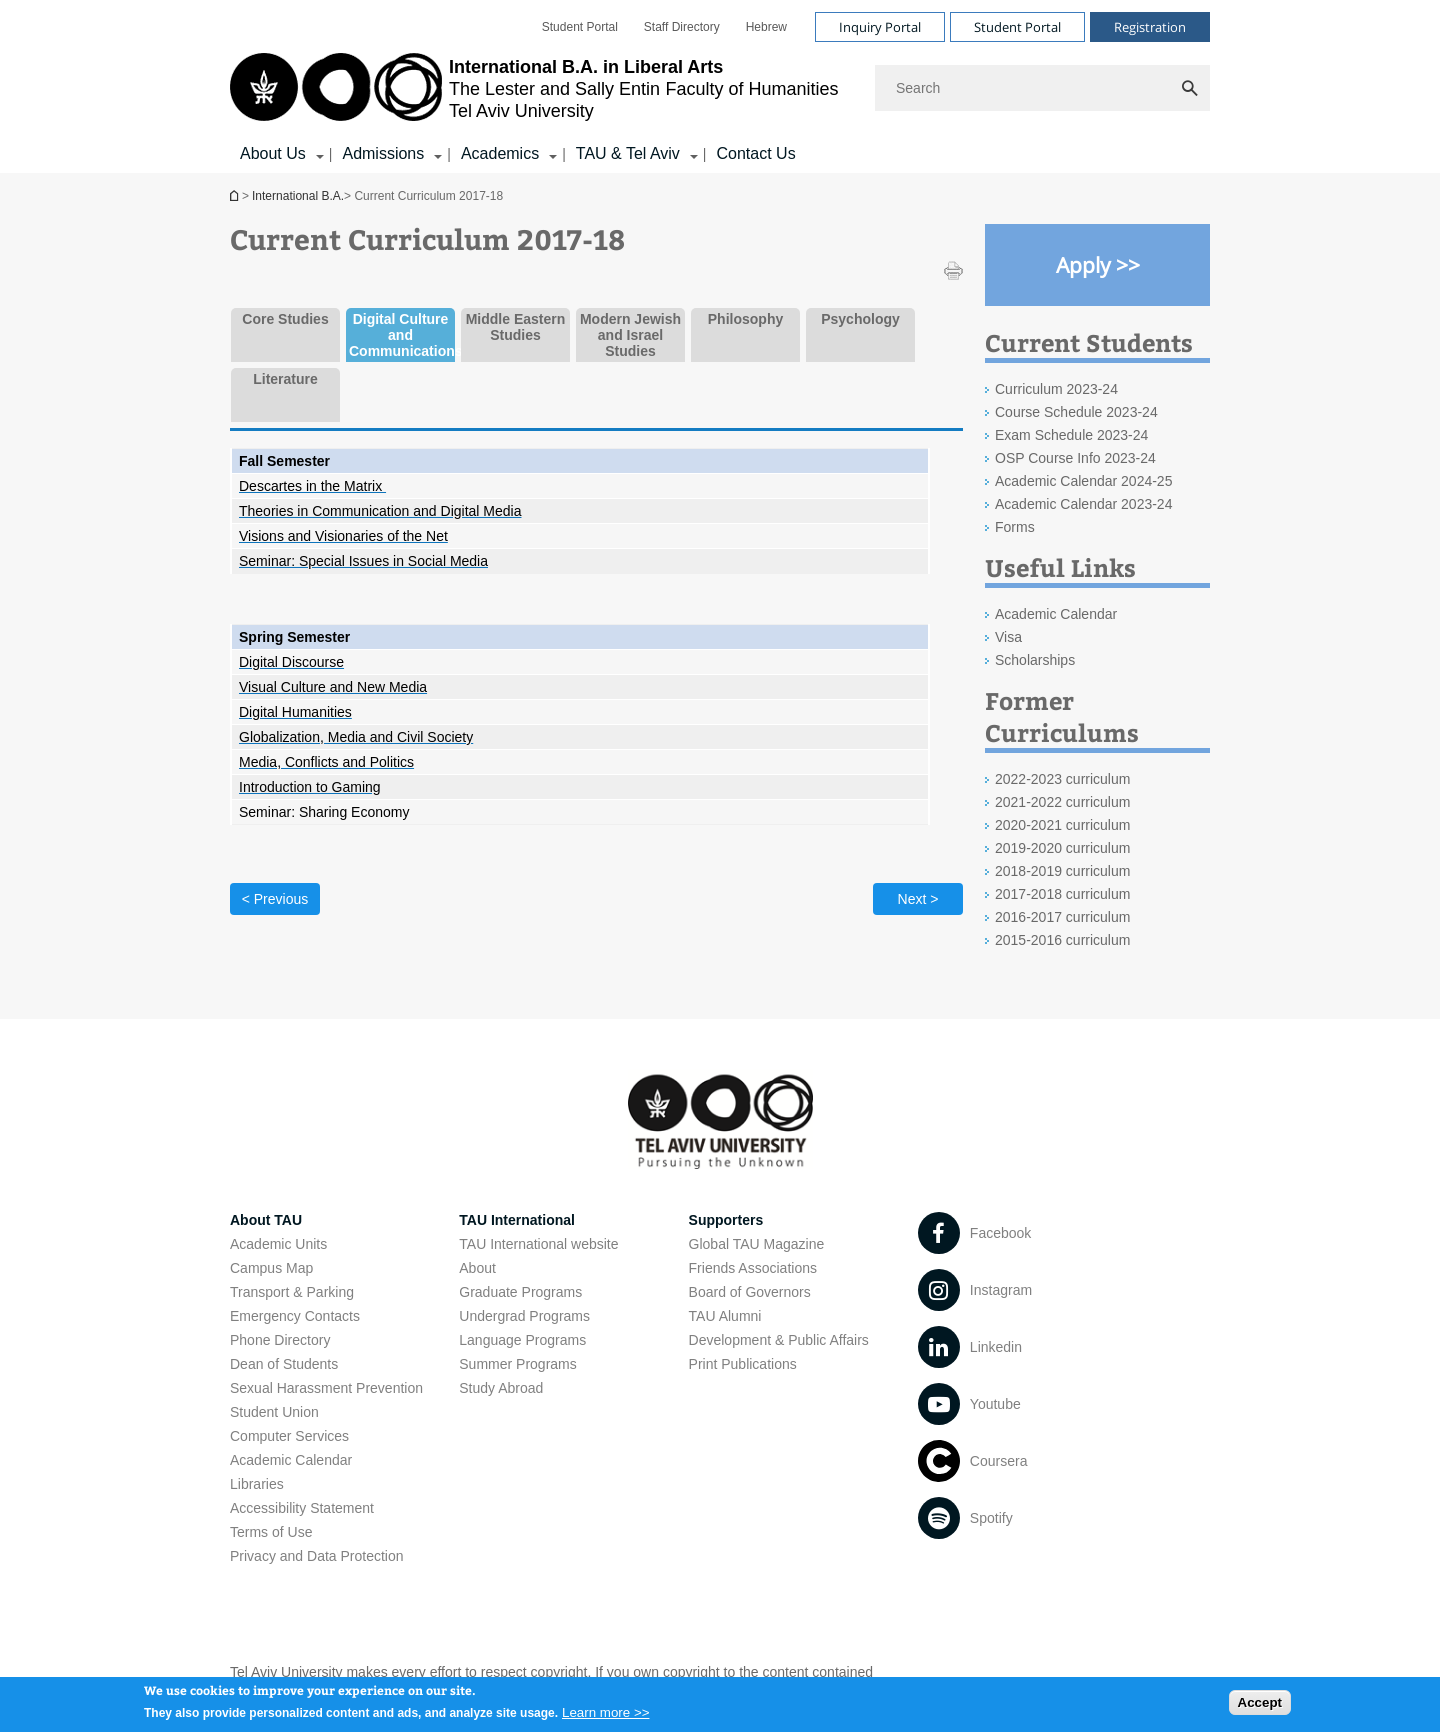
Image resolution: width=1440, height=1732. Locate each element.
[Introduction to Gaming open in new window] (310, 787)
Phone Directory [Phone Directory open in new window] (280, 1340)
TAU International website (538, 1244)
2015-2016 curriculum (1062, 940)
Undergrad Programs (524, 1316)
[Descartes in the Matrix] (312, 486)
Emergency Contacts (295, 1316)
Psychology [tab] (860, 319)
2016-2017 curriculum (1062, 917)
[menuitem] (580, 27)
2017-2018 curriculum (1062, 894)
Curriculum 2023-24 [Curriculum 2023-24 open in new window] (1056, 389)
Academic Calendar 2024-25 (1083, 481)
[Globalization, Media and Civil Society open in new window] (356, 737)
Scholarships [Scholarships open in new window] (1035, 660)
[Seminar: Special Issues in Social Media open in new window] (363, 561)
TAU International (517, 1220)
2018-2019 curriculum (1062, 871)
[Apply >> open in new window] (1097, 265)
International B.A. (236, 195)
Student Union (274, 1412)
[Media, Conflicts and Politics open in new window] (326, 762)
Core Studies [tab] (285, 319)
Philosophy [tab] (745, 319)
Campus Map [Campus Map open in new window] (271, 1268)
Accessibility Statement (302, 1508)
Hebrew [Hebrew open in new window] (766, 27)
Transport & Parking (292, 1292)
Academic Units (278, 1244)
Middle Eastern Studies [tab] (516, 327)
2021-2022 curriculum (1062, 802)
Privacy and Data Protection (317, 1556)
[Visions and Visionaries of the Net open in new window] (343, 536)
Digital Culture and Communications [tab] (400, 335)
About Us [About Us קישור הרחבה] (273, 153)
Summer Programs (517, 1364)
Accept (1260, 1708)
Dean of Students (284, 1364)
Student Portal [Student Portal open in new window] (580, 27)
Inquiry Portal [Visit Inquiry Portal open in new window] (880, 27)
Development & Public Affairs (779, 1340)
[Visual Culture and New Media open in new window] (333, 687)
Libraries (257, 1484)
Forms (1015, 527)
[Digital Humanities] (295, 712)
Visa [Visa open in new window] (1008, 637)
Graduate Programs (520, 1292)
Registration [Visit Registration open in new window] (1150, 27)
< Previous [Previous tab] (275, 899)
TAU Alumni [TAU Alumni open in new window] (725, 1316)
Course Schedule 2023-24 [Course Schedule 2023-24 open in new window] (1076, 412)
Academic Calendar (291, 1460)
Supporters (726, 1220)
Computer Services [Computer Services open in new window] (289, 1436)
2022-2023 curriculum (1062, 779)
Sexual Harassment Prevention (326, 1388)
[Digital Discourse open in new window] (291, 662)
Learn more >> (605, 1717)
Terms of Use (271, 1532)
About (477, 1268)
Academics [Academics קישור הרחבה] (500, 153)
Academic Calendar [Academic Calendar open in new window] (1056, 614)
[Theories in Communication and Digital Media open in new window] (380, 511)
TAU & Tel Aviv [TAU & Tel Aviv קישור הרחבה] (628, 153)
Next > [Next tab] (918, 899)
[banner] (720, 86)
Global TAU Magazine (757, 1244)
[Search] (1042, 88)
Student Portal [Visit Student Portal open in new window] (1017, 27)
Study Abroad (501, 1388)
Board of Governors (750, 1292)
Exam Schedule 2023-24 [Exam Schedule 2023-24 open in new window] (1071, 435)
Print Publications (743, 1364)
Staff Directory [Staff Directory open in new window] (682, 27)
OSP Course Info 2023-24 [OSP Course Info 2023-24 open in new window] (1075, 458)
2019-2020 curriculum (1062, 848)
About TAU (266, 1220)
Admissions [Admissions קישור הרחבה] (383, 153)
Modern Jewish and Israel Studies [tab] (630, 335)
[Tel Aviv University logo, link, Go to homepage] (534, 88)
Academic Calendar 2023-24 (1083, 504)
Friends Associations (753, 1268)
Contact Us (755, 153)
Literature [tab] (285, 379)
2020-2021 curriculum (1062, 825)
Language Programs (522, 1340)
